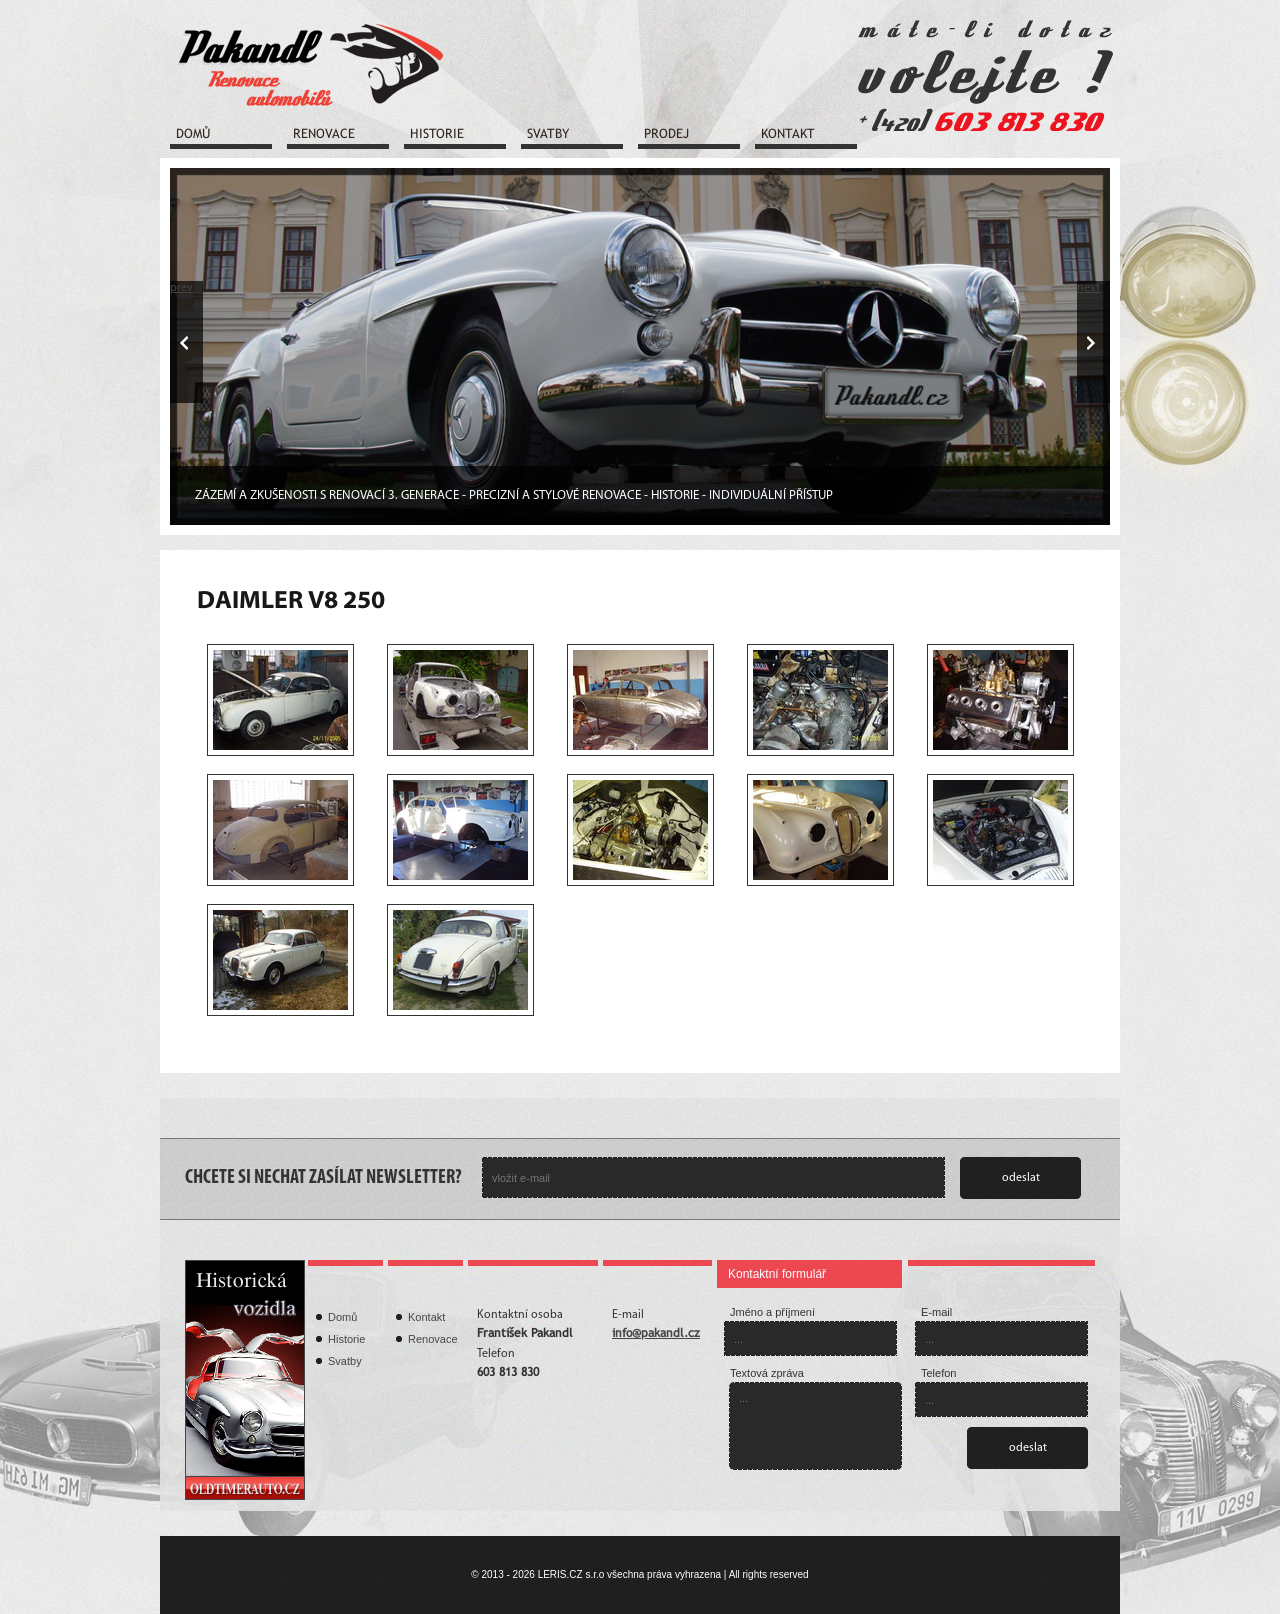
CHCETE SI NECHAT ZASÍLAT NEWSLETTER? (323, 1178)
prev (181, 288)
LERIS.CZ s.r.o (571, 1574)
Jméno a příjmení (772, 1312)
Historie (437, 133)
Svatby (548, 133)
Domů (193, 133)
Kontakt (788, 133)
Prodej (666, 133)
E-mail (936, 1312)
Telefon (938, 1373)
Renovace (324, 133)
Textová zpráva (767, 1373)
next (1088, 288)
